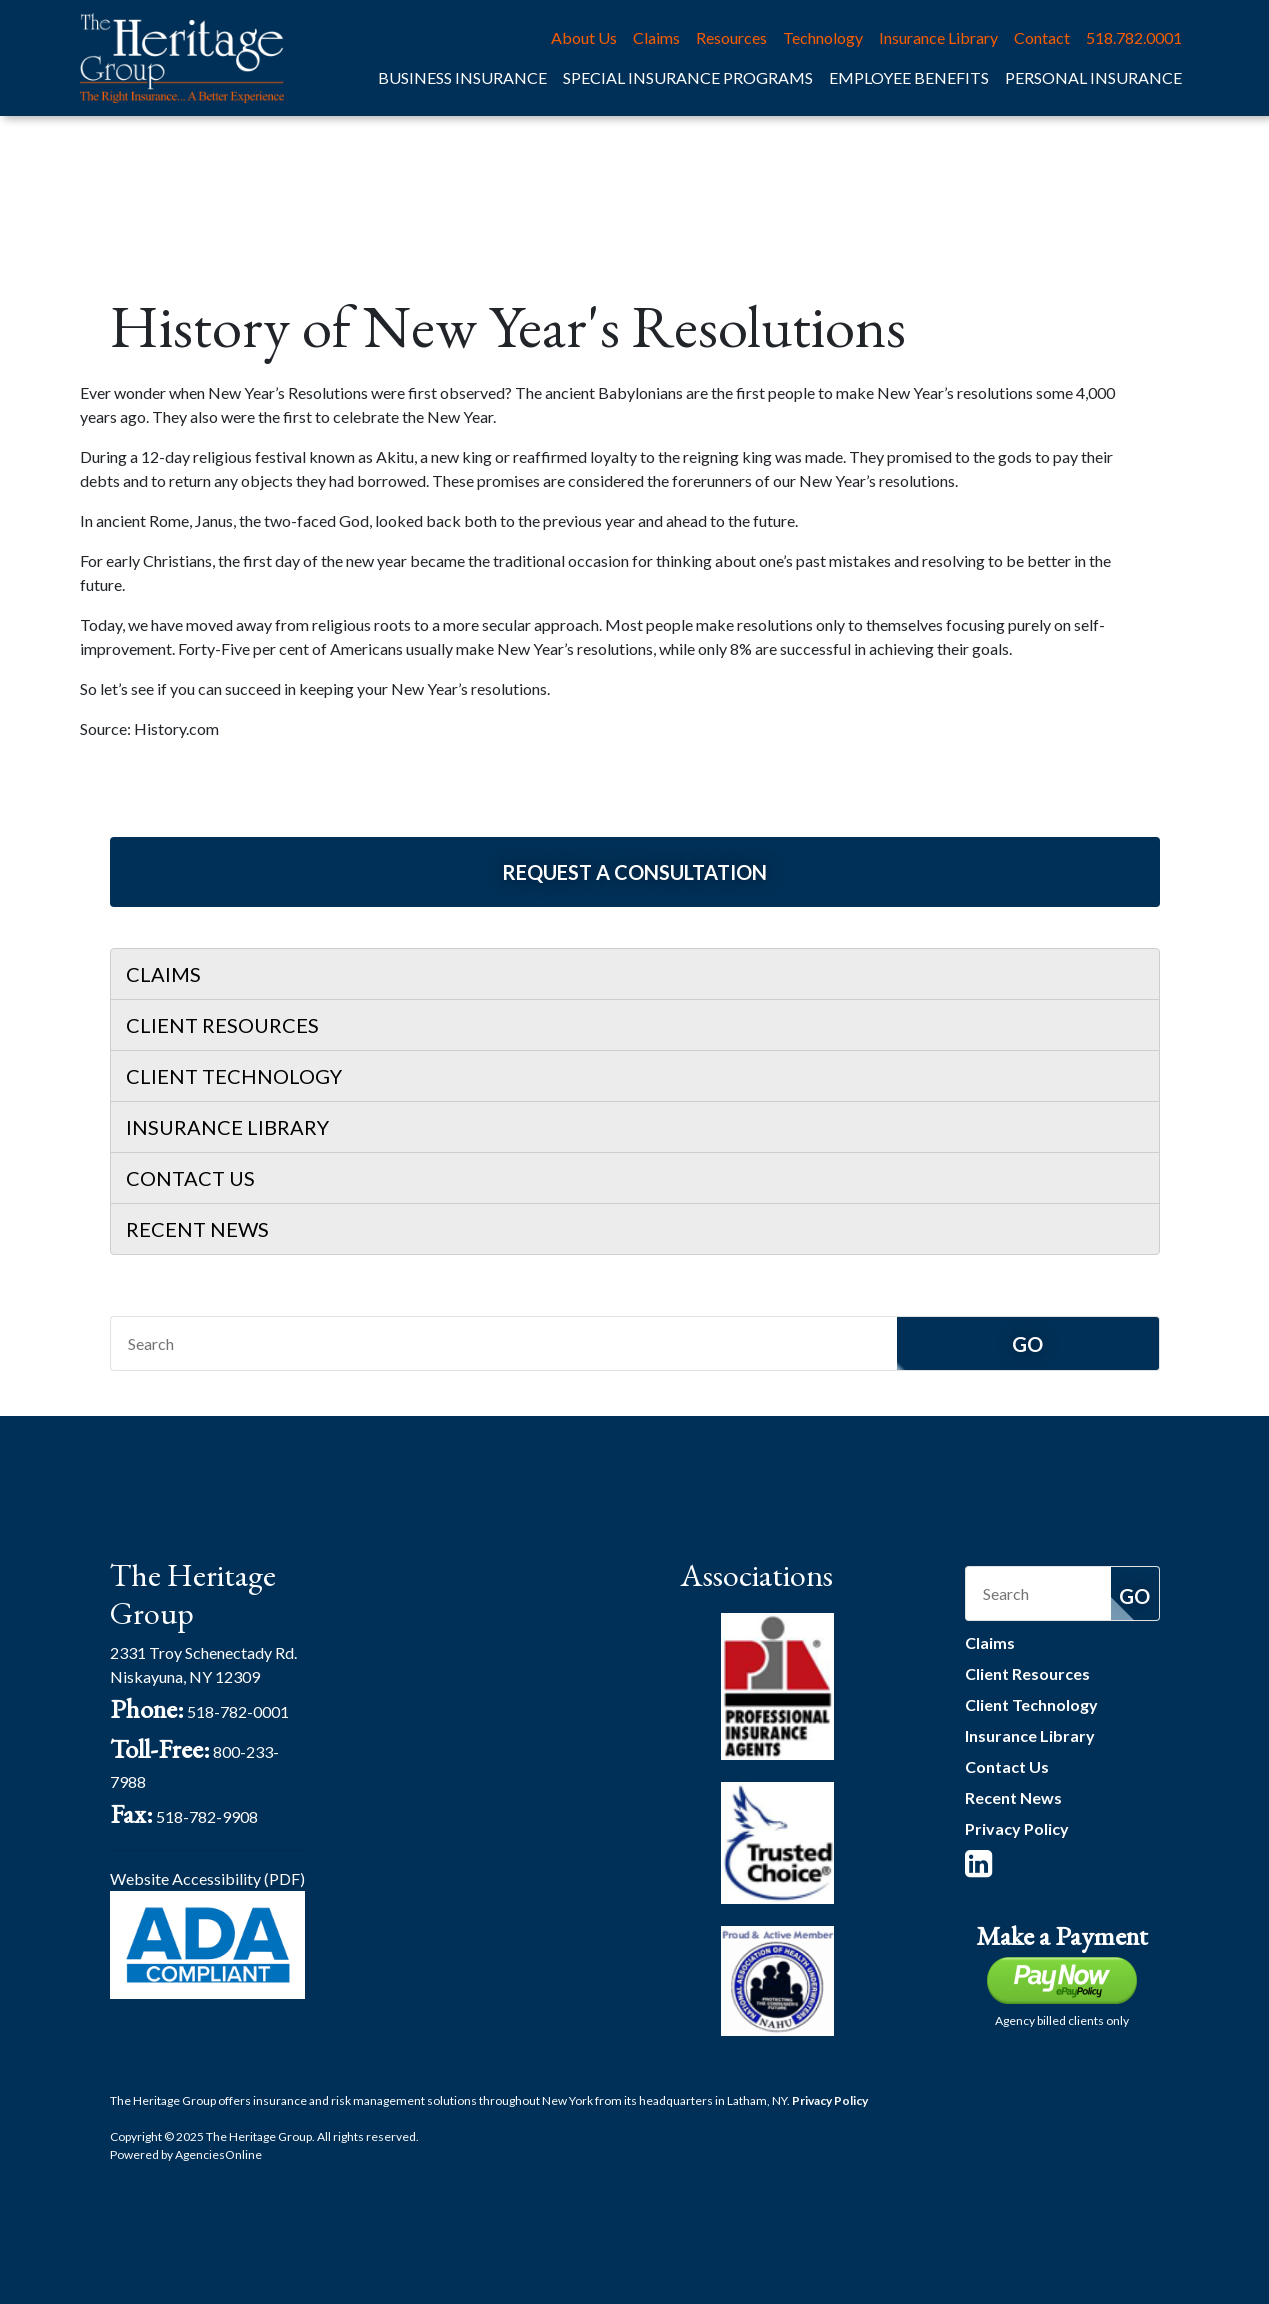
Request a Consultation (634, 872)
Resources (731, 37)
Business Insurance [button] (462, 77)
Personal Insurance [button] (1093, 77)
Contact (1042, 37)
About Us (584, 37)
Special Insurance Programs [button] (688, 77)
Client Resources (222, 1025)
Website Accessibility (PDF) (207, 1878)
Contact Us (190, 1178)
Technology (823, 37)
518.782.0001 (1134, 37)
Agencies (218, 2154)
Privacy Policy (1017, 1828)
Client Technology (234, 1076)
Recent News (197, 1229)
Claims (656, 37)
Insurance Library (938, 37)
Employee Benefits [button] (909, 77)
